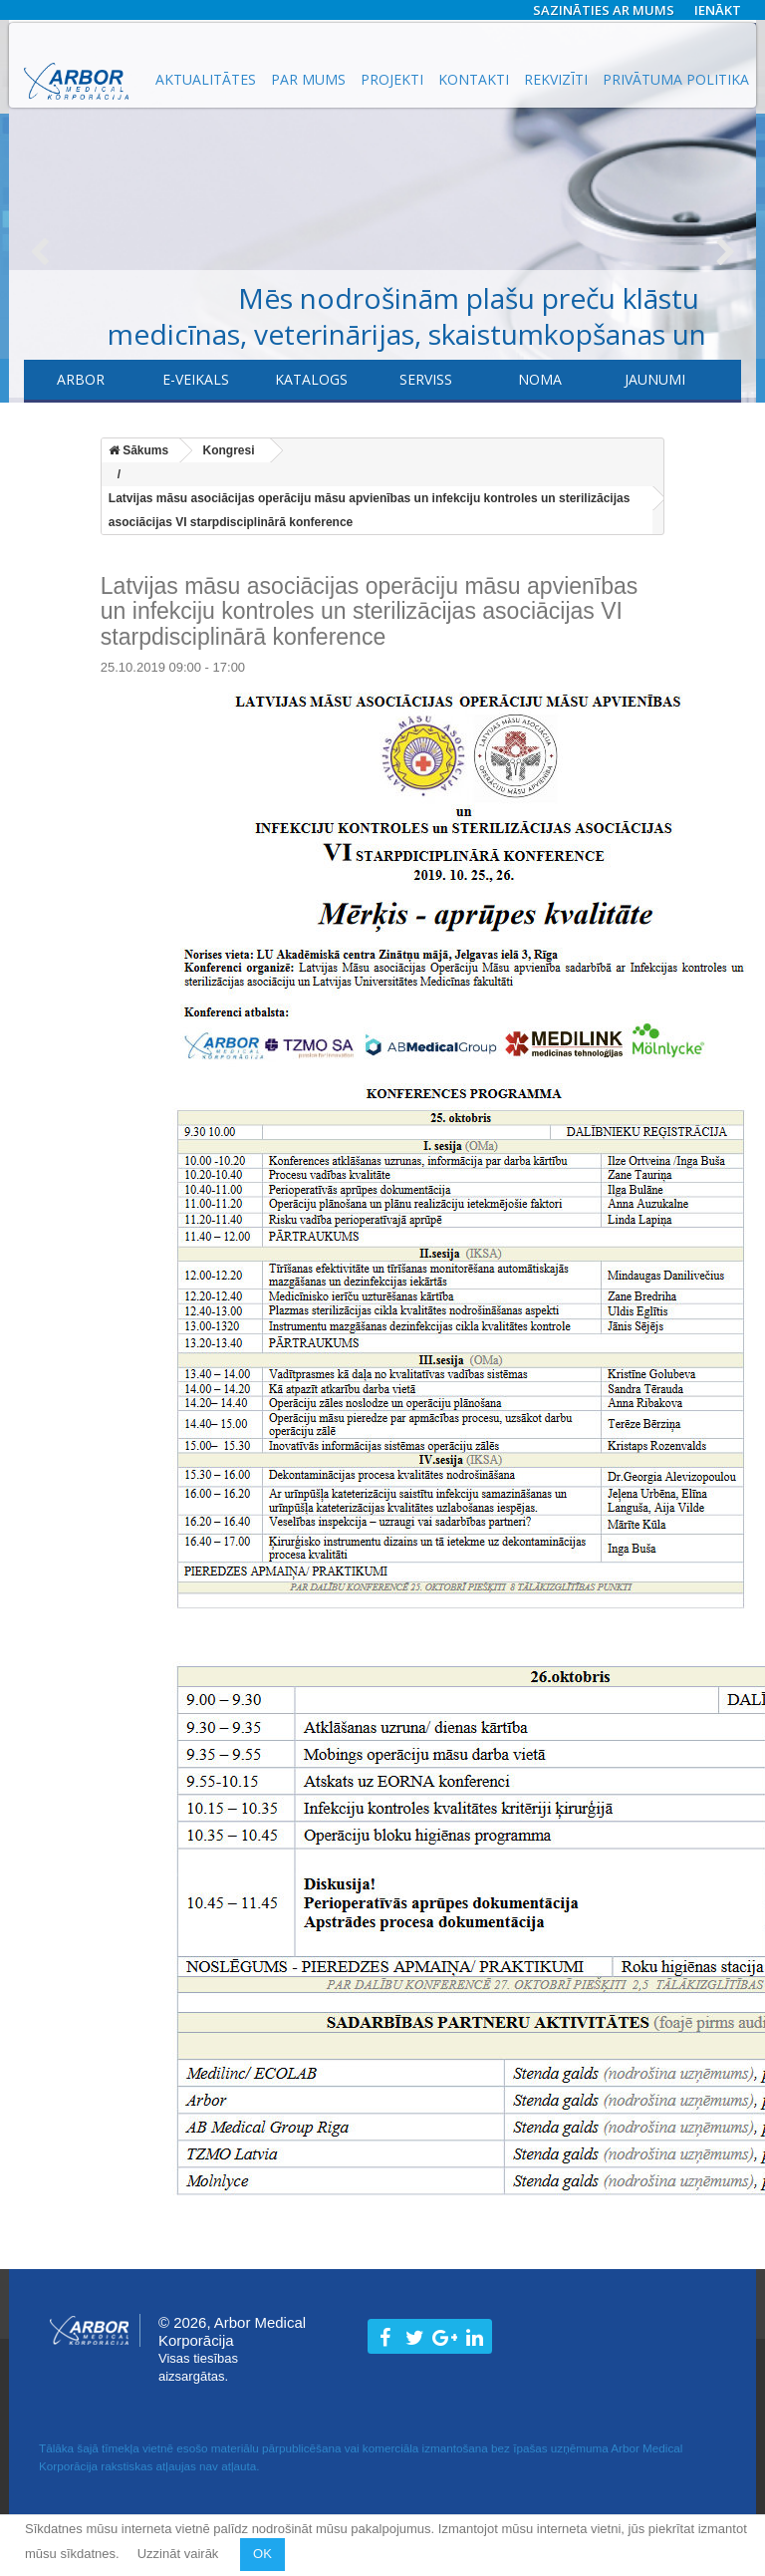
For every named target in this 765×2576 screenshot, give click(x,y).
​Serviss (425, 379)
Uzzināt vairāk (179, 2553)
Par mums (308, 79)
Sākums (138, 450)
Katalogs (311, 379)
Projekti (392, 79)
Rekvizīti (556, 79)
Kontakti (473, 79)
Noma (540, 379)
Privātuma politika (676, 79)
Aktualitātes (205, 79)
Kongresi (229, 450)
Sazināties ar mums (603, 10)
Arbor (81, 379)
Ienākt (717, 10)
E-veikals (195, 379)
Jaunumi (655, 379)
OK (262, 2553)
